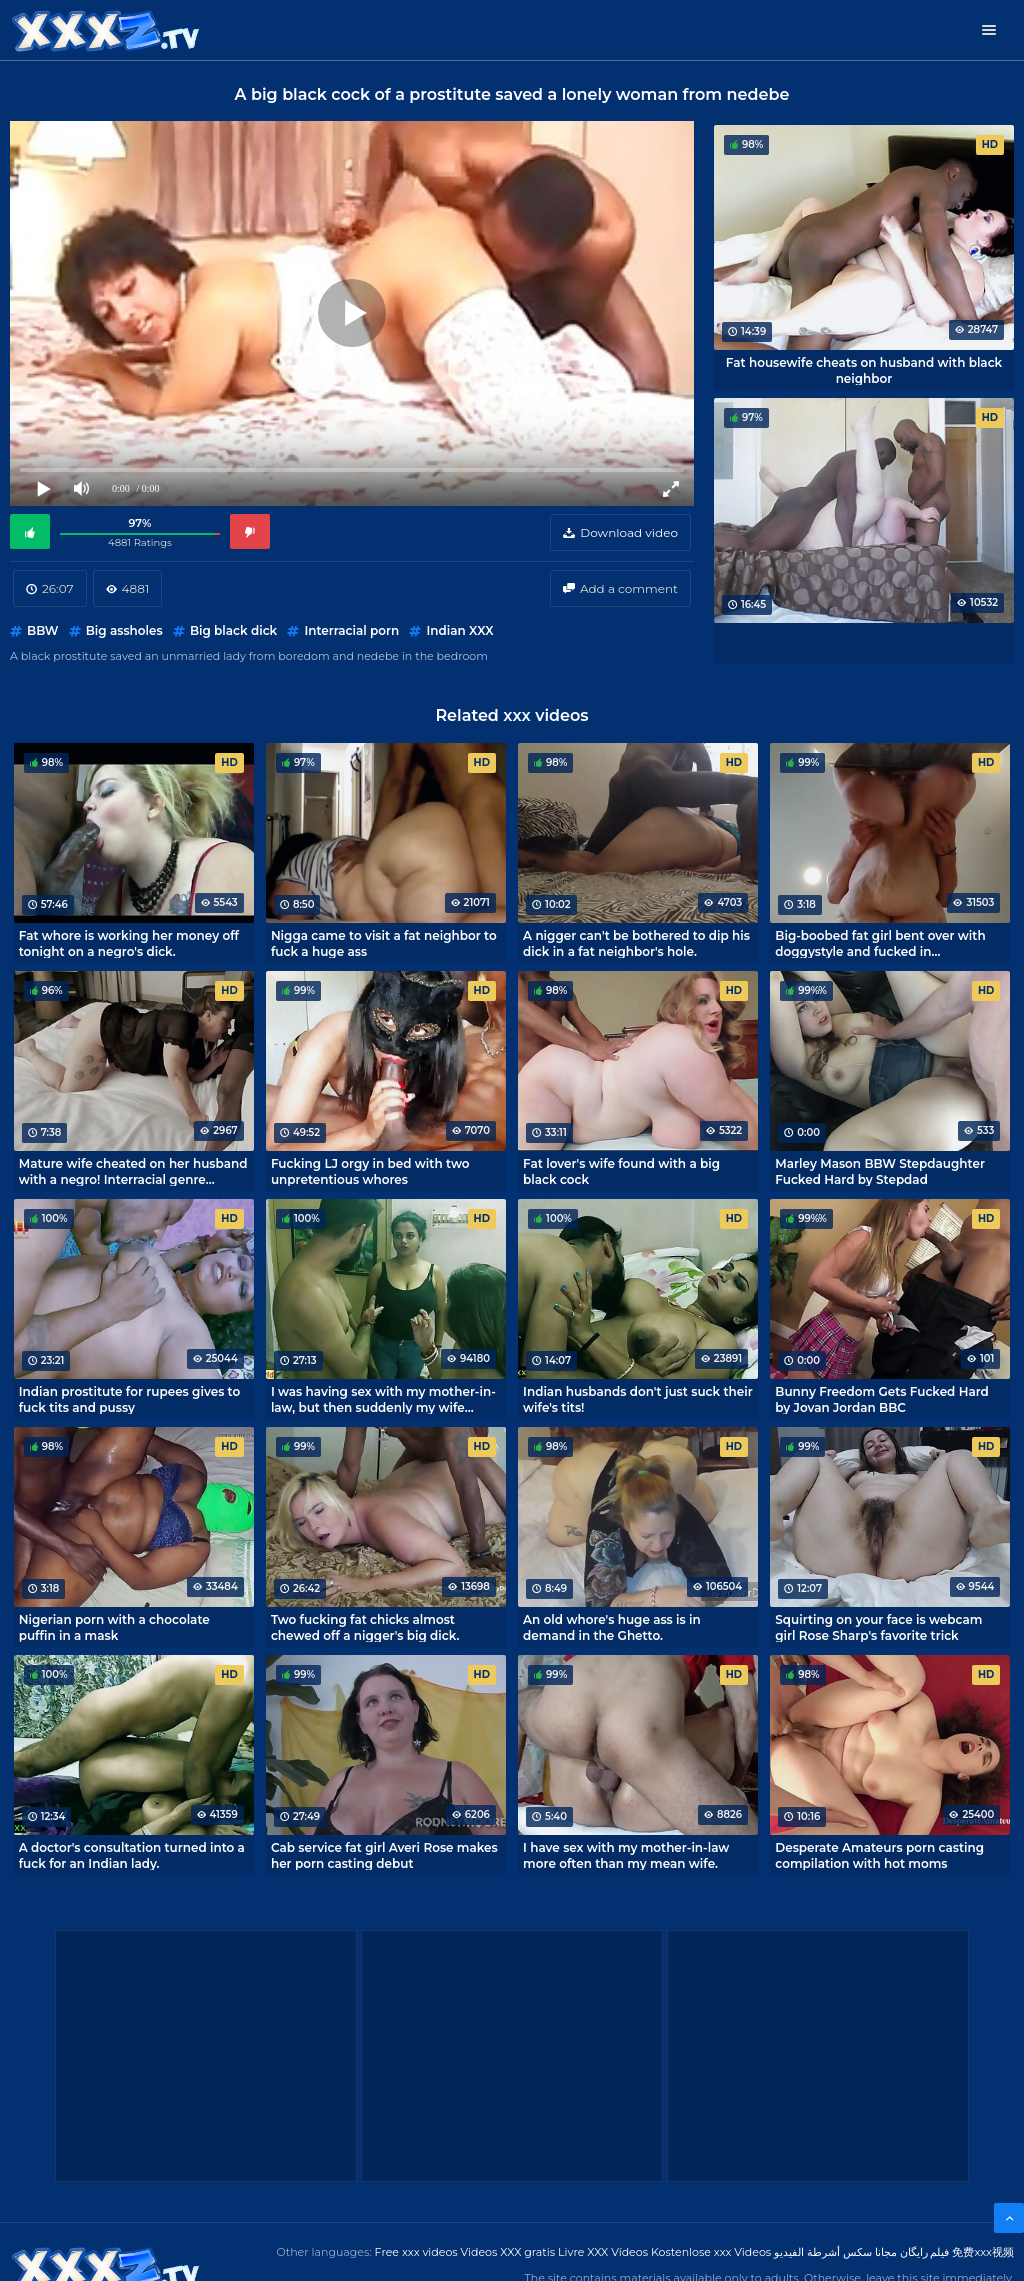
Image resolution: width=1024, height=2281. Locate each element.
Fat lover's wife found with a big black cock (621, 1171)
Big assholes (124, 630)
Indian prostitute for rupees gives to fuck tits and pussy (130, 1399)
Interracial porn (351, 630)
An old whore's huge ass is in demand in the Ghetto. (612, 1627)
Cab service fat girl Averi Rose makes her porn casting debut (384, 1855)
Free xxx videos (416, 2252)
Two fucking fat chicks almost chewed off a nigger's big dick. (365, 1627)
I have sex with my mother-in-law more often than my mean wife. (626, 1855)
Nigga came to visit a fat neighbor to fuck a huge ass (384, 943)
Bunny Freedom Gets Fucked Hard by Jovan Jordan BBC (882, 1399)
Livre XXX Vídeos (603, 2252)
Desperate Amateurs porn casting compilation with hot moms (879, 1855)
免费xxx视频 (983, 2252)
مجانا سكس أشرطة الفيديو (835, 2252)
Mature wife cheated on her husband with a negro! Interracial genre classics (133, 1171)
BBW (42, 630)
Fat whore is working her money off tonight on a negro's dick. (129, 943)
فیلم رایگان (925, 2252)
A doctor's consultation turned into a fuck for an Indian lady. (132, 1855)
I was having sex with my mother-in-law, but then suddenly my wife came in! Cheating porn (383, 1399)
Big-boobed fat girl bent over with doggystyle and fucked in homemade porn (880, 943)
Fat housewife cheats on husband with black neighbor (864, 370)
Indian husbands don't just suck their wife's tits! (638, 1399)
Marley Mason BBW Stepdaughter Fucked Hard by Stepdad (880, 1171)
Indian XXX (459, 630)
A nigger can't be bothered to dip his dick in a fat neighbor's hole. (636, 943)
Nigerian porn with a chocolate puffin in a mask (114, 1627)
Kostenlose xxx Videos (711, 2252)
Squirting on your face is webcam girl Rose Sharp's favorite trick (878, 1627)
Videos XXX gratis (508, 2252)
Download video (629, 532)
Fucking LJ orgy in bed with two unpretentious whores (370, 1171)
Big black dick (233, 630)
